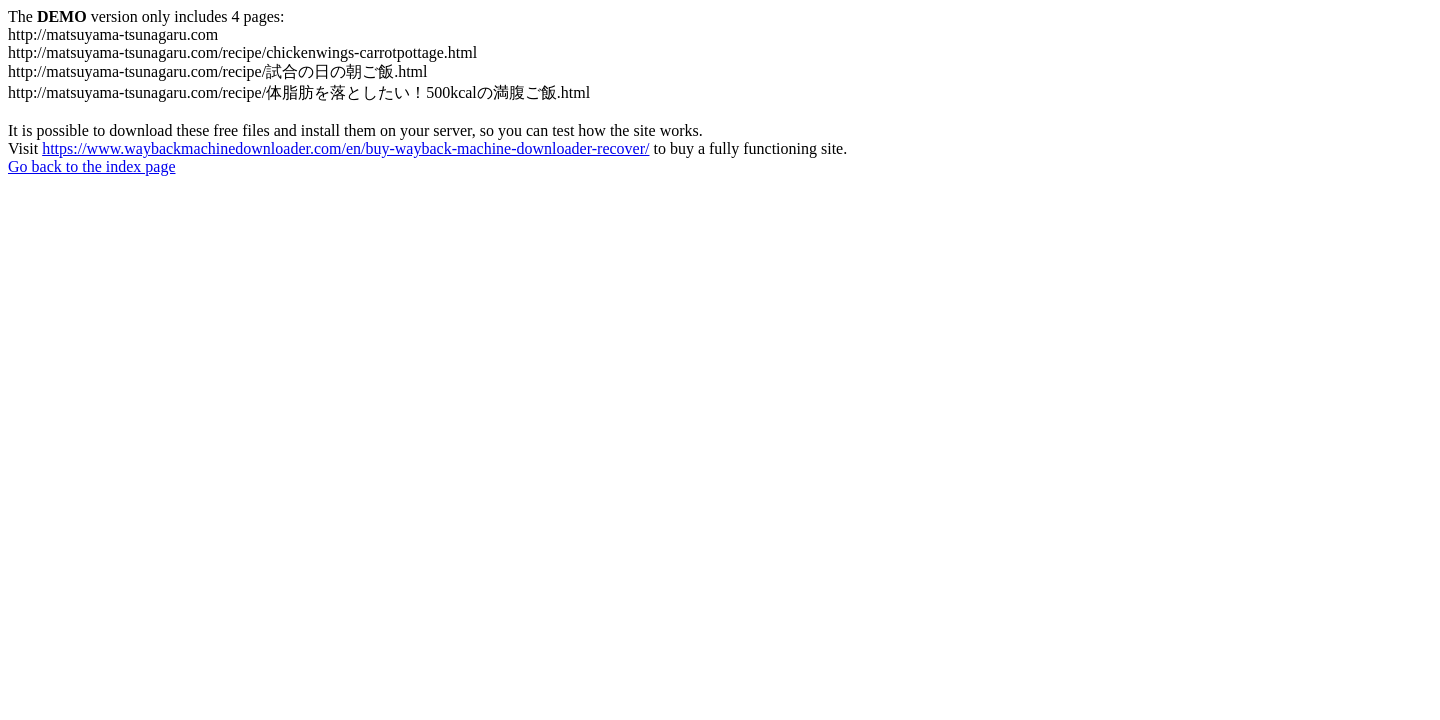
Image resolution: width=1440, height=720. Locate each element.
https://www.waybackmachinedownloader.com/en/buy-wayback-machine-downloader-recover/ (345, 148)
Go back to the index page (92, 166)
